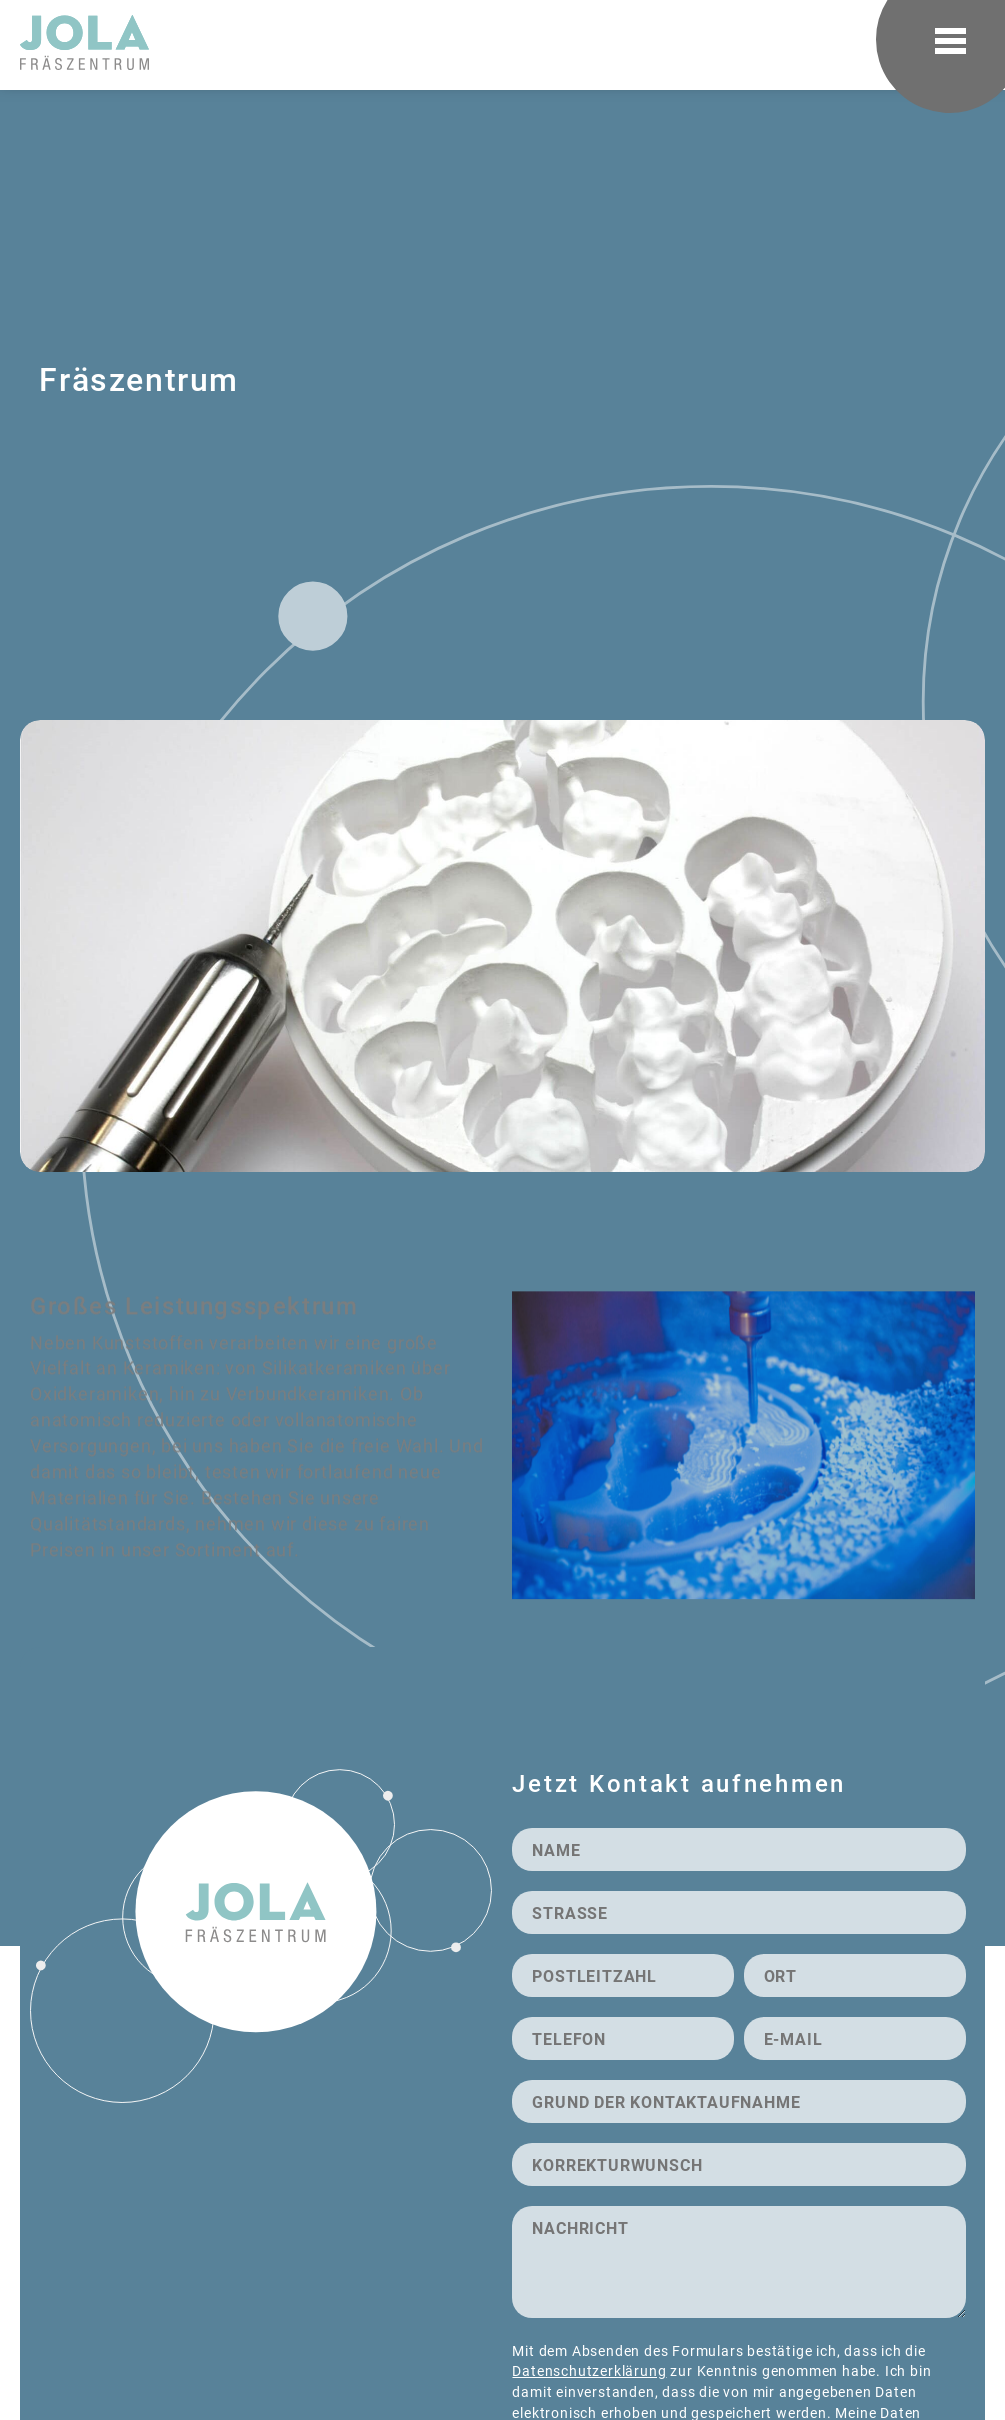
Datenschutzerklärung (589, 2370)
